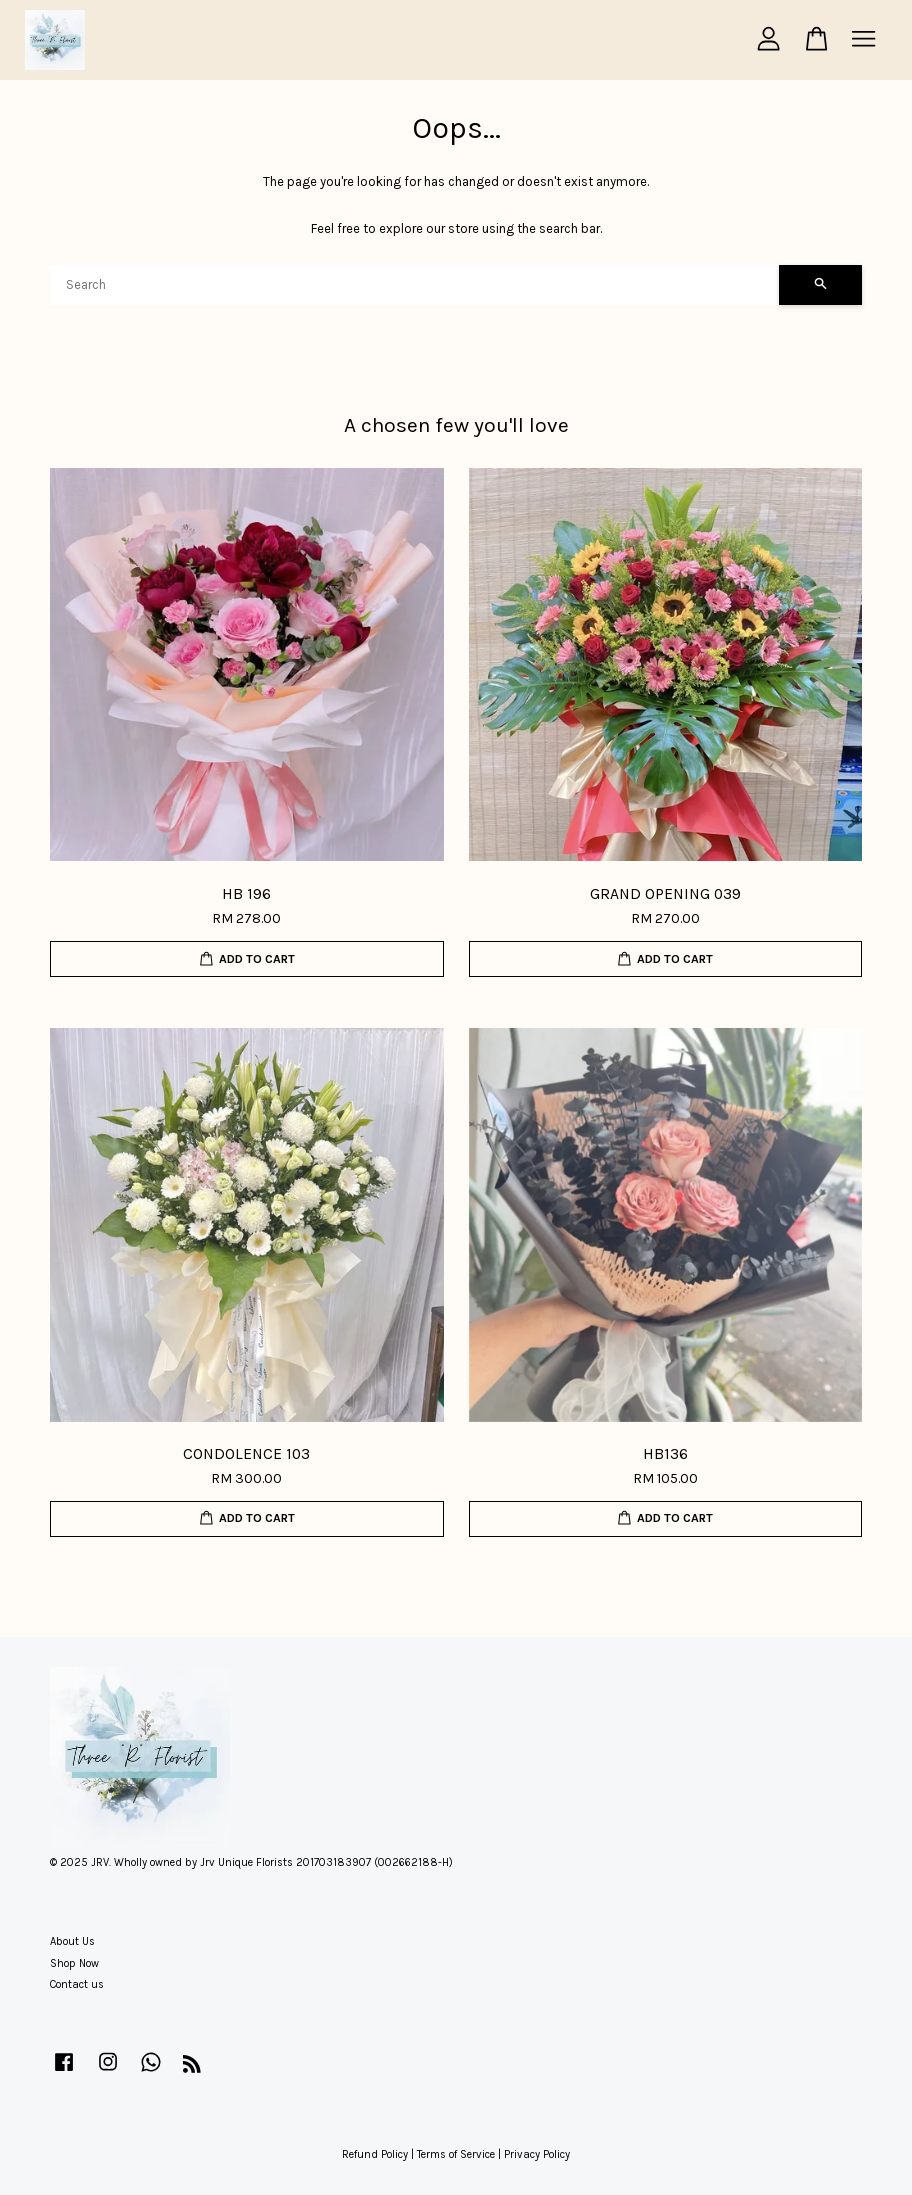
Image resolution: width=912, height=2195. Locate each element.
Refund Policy (375, 2154)
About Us (72, 1941)
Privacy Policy (537, 2154)
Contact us (77, 1984)
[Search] (414, 285)
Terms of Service (456, 2154)
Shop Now (74, 1963)
